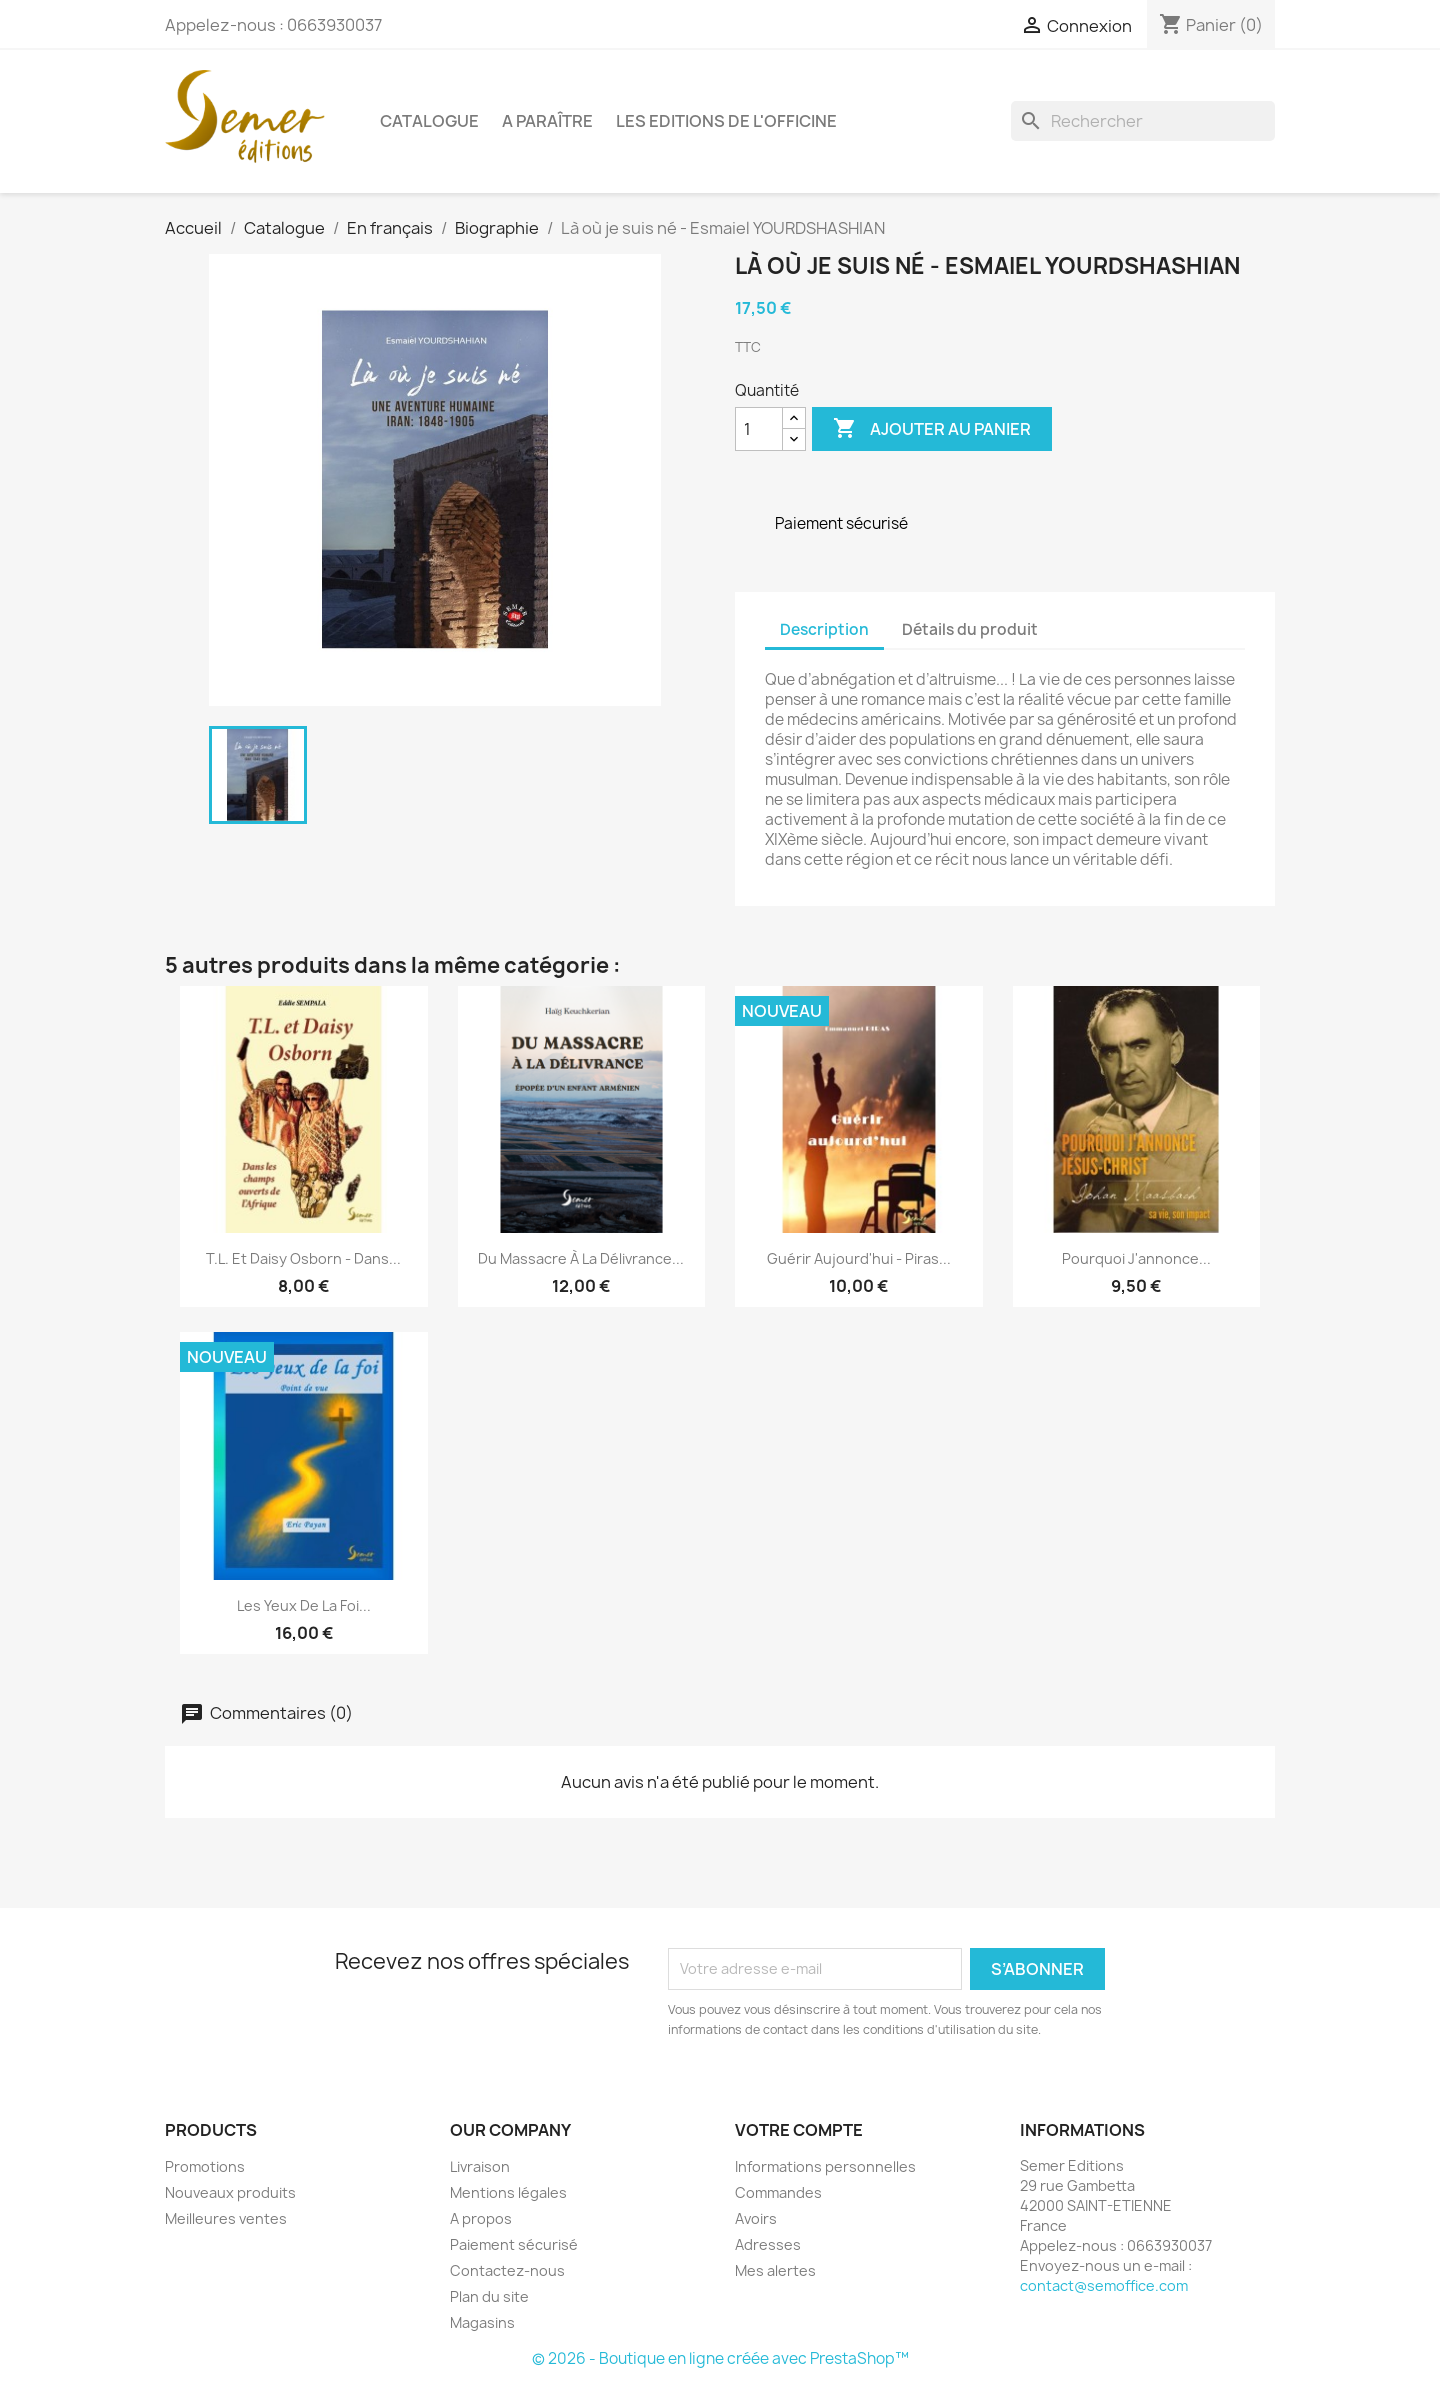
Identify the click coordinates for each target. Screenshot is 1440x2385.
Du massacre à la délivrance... (581, 1258)
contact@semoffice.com (1104, 2285)
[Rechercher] (1143, 121)
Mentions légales (508, 2192)
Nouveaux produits (230, 2192)
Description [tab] (824, 629)
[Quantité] (759, 429)
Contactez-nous (507, 2270)
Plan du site (489, 2296)
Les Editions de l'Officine (726, 121)
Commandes (778, 2192)
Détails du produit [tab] (970, 629)
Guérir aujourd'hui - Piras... (859, 1258)
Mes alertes (775, 2270)
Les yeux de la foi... (304, 1605)
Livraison (480, 2166)
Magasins (482, 2322)
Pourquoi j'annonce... (1136, 1258)
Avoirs (756, 2218)
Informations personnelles (825, 2166)
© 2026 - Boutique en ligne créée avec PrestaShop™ (720, 2358)
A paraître (547, 121)
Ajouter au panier (932, 429)
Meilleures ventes (226, 2218)
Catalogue (429, 121)
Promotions (205, 2166)
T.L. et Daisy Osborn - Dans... (303, 1258)
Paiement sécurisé (514, 2244)
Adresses (768, 2244)
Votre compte (799, 2130)
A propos (481, 2218)
